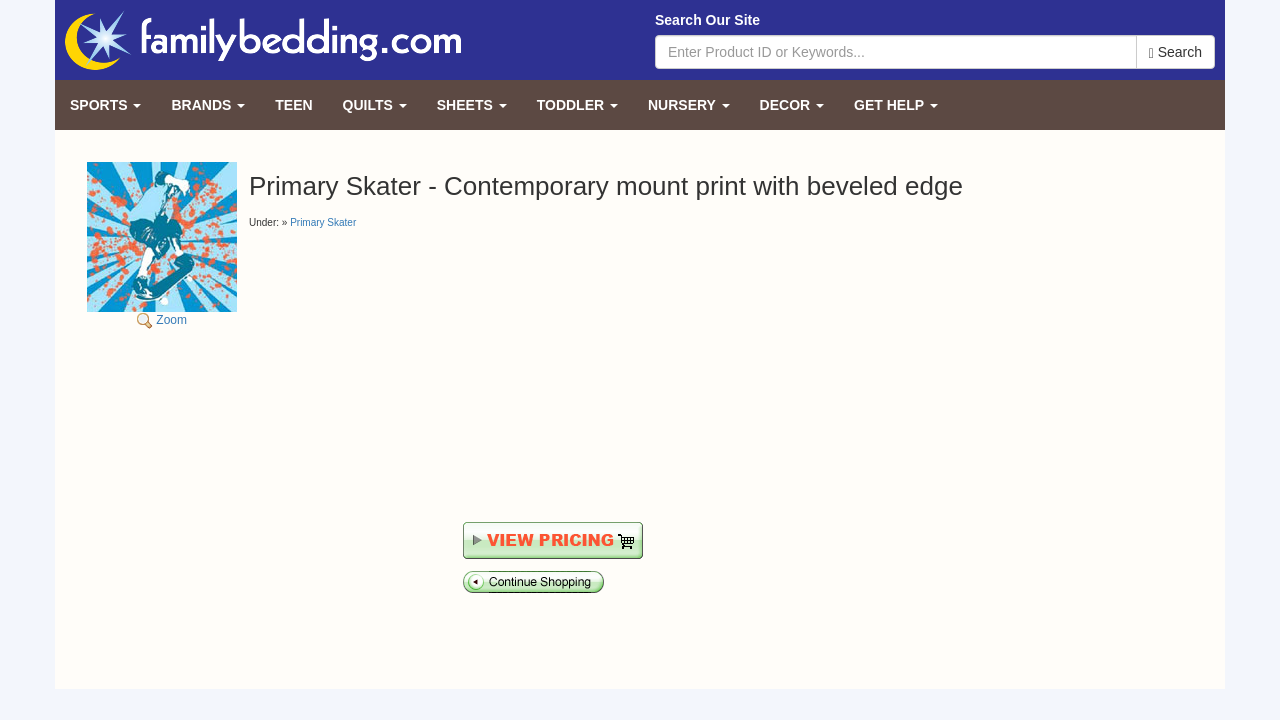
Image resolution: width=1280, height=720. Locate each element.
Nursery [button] (689, 105)
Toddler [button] (577, 105)
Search (1175, 52)
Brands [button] (208, 105)
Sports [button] (105, 105)
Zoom (162, 244)
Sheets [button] (472, 105)
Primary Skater (323, 222)
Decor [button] (792, 105)
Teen (293, 105)
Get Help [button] (896, 105)
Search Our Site (707, 20)
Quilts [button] (375, 105)
